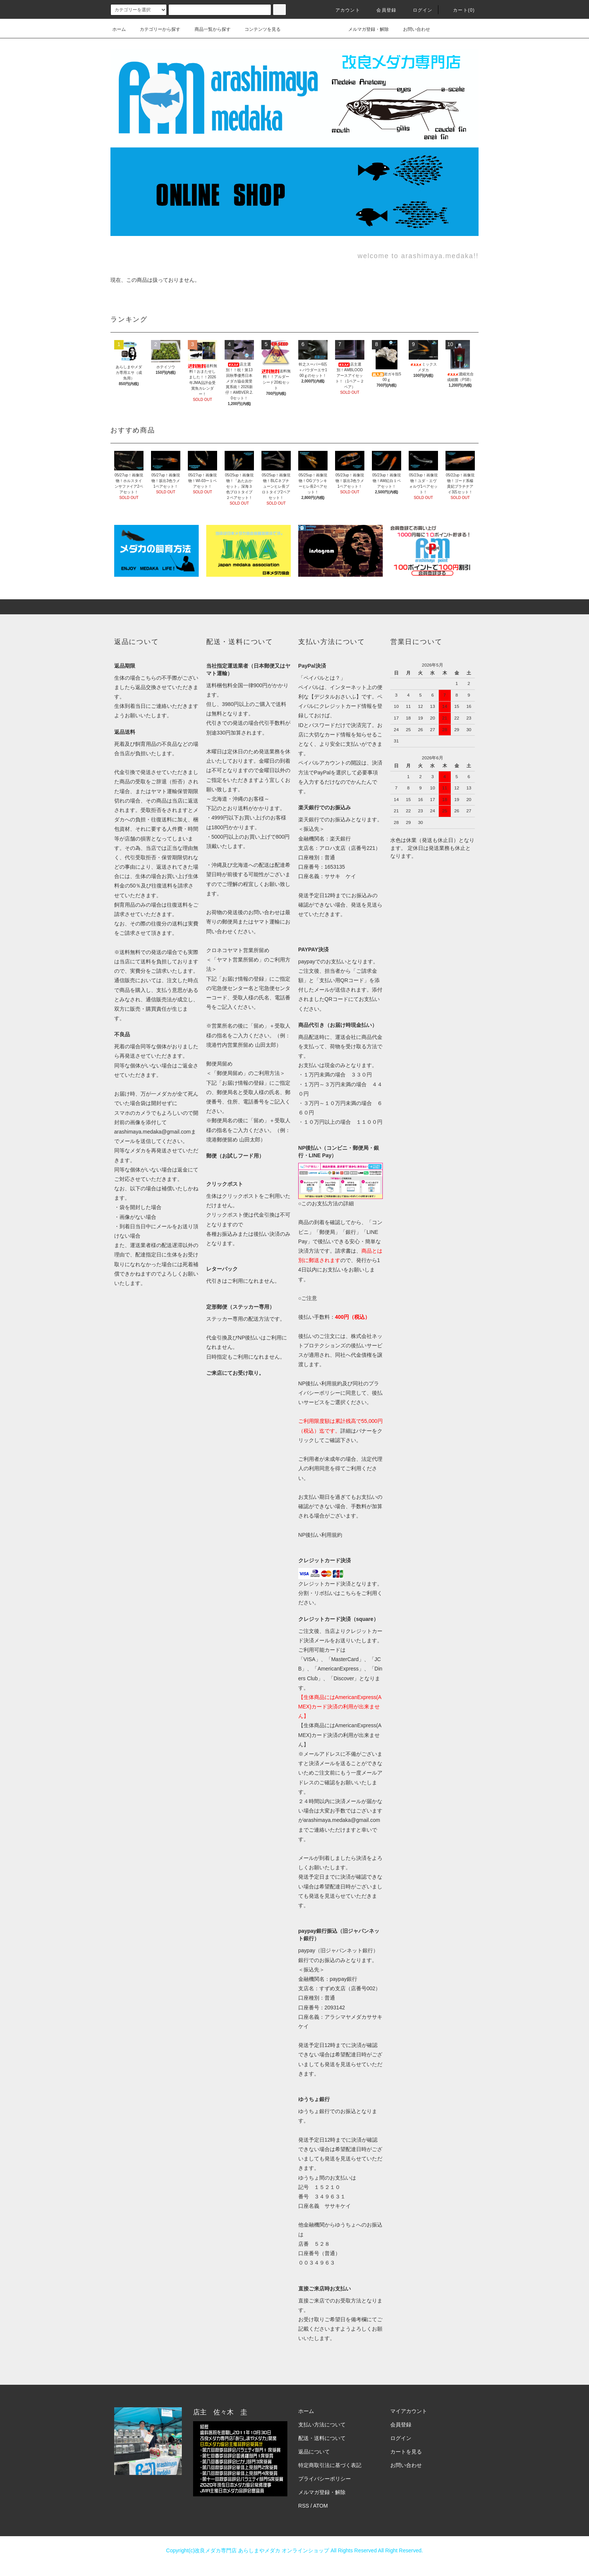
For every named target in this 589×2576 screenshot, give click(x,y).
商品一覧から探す (208, 29)
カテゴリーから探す (155, 29)
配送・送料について (322, 2438)
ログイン (418, 10)
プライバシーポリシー (324, 2479)
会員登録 (381, 10)
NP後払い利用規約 (320, 1535)
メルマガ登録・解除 (364, 29)
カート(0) (459, 10)
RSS (303, 2506)
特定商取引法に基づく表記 (329, 2465)
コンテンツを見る (258, 29)
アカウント (343, 10)
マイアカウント (408, 2411)
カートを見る (406, 2452)
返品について (314, 2452)
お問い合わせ (412, 29)
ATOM (320, 2506)
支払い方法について (322, 2425)
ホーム (119, 29)
